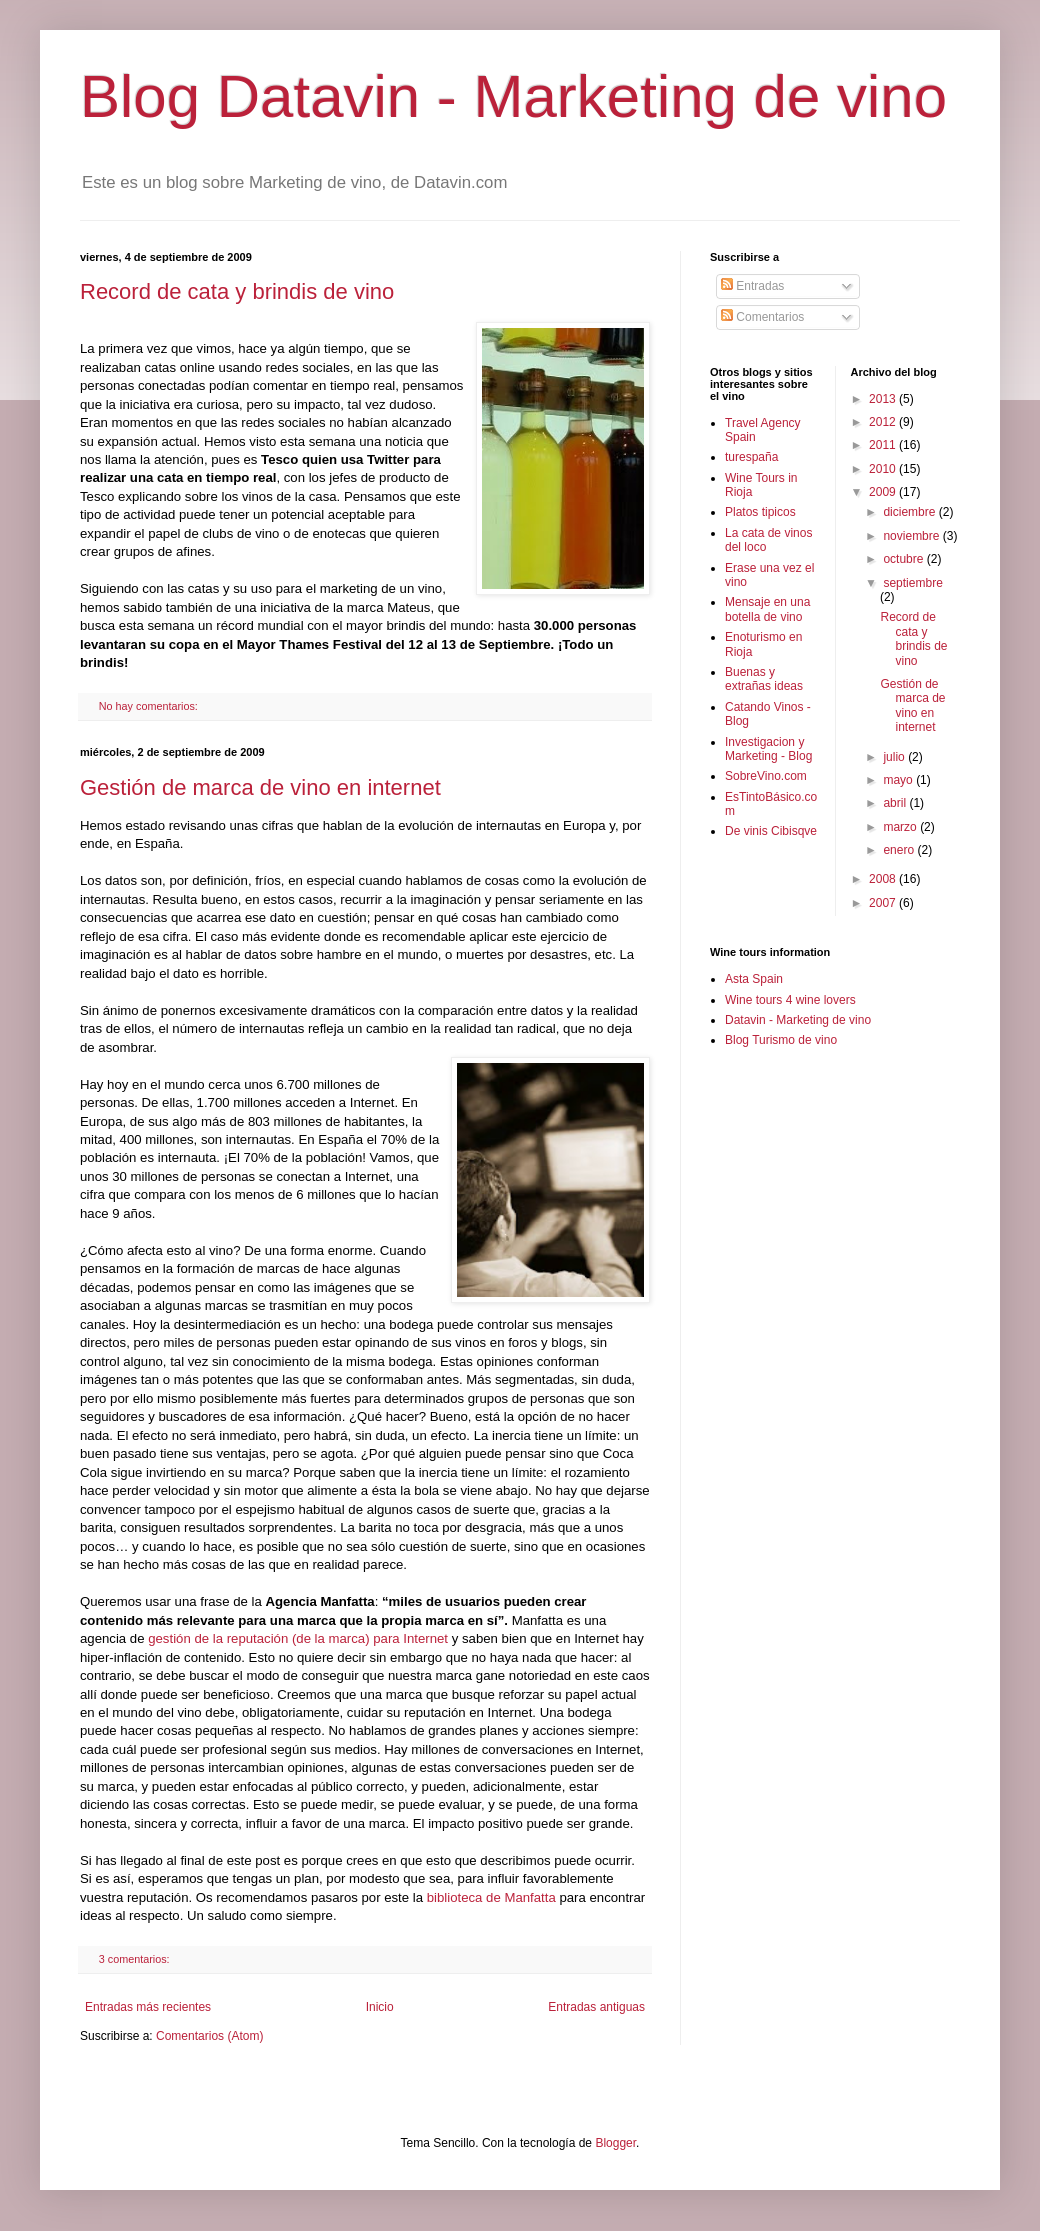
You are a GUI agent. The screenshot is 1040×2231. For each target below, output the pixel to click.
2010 (884, 469)
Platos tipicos (760, 512)
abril (896, 803)
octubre (904, 559)
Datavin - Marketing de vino (798, 1020)
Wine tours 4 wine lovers (790, 1000)
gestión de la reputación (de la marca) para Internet (300, 1638)
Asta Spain (754, 979)
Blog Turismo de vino (781, 1040)
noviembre (912, 536)
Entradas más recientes (148, 2007)
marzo (901, 827)
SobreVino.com (766, 776)
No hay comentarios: (150, 706)
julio (895, 757)
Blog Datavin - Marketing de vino (513, 96)
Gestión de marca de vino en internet (260, 787)
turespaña (751, 457)
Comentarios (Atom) (209, 2036)
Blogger (615, 2143)
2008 (884, 879)
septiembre (912, 583)
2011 (884, 445)
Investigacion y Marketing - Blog (768, 749)
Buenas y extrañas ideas (764, 679)
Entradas (752, 286)
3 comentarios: (136, 1959)
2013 (884, 399)
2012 (884, 422)
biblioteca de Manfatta (493, 1897)
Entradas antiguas (596, 2007)
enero (900, 850)
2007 (884, 903)
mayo (899, 780)
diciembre (910, 512)
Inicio (380, 2007)
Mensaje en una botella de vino (767, 609)
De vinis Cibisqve (771, 831)
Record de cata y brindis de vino (237, 291)
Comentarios (762, 317)
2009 (884, 492)
